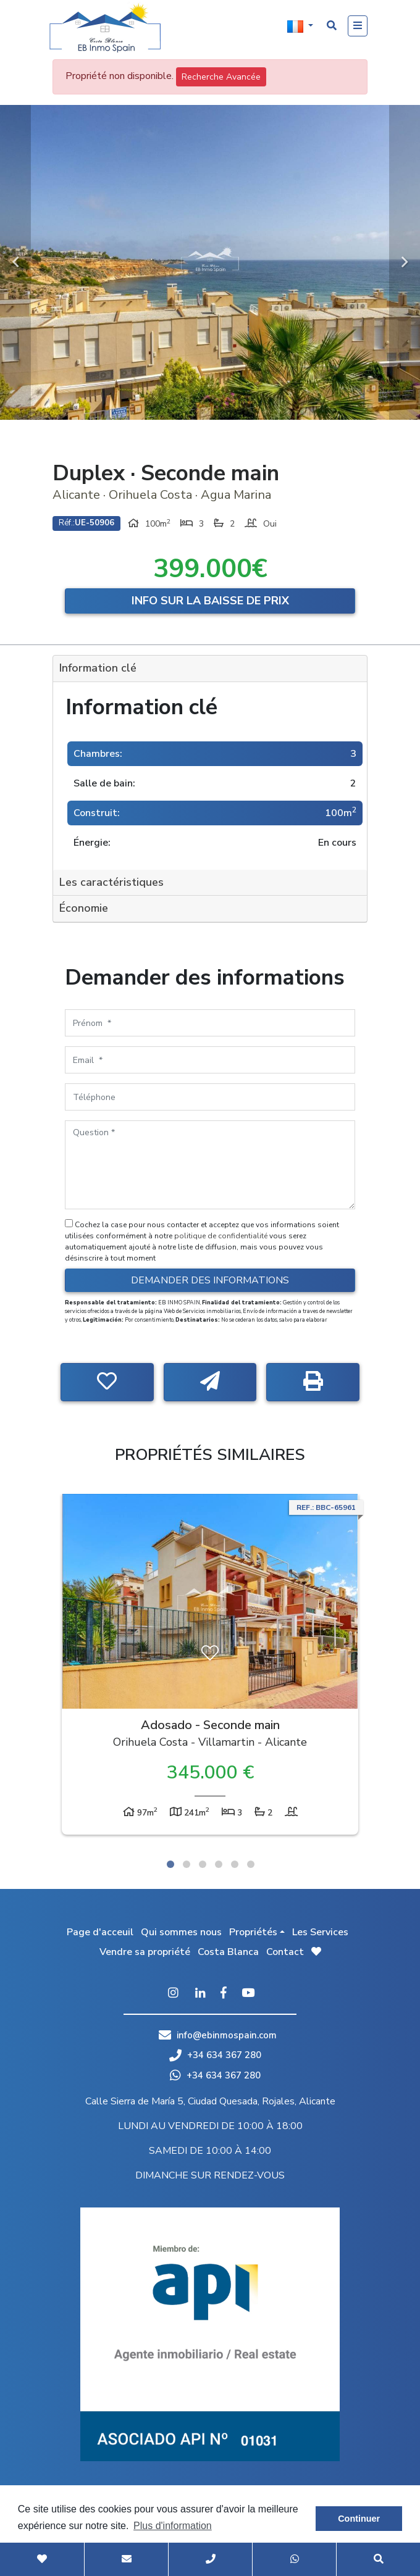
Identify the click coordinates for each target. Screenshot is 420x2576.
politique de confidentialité (221, 1236)
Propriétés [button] (253, 1932)
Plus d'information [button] (172, 2525)
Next (404, 262)
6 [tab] (250, 1864)
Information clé (97, 668)
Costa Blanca (228, 1952)
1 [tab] (170, 1864)
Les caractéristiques (111, 882)
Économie (83, 908)
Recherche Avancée (221, 77)
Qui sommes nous (181, 1932)
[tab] (210, 669)
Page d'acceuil (100, 1932)
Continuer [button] (359, 2519)
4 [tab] (218, 1864)
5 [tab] (234, 1864)
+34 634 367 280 (215, 2055)
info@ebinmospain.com (227, 2035)
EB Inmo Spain (105, 27)
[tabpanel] (210, 1667)
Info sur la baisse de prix (210, 600)
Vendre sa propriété (144, 1952)
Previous (15, 262)
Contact (285, 1952)
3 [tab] (202, 1864)
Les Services (320, 1932)
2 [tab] (186, 1864)
